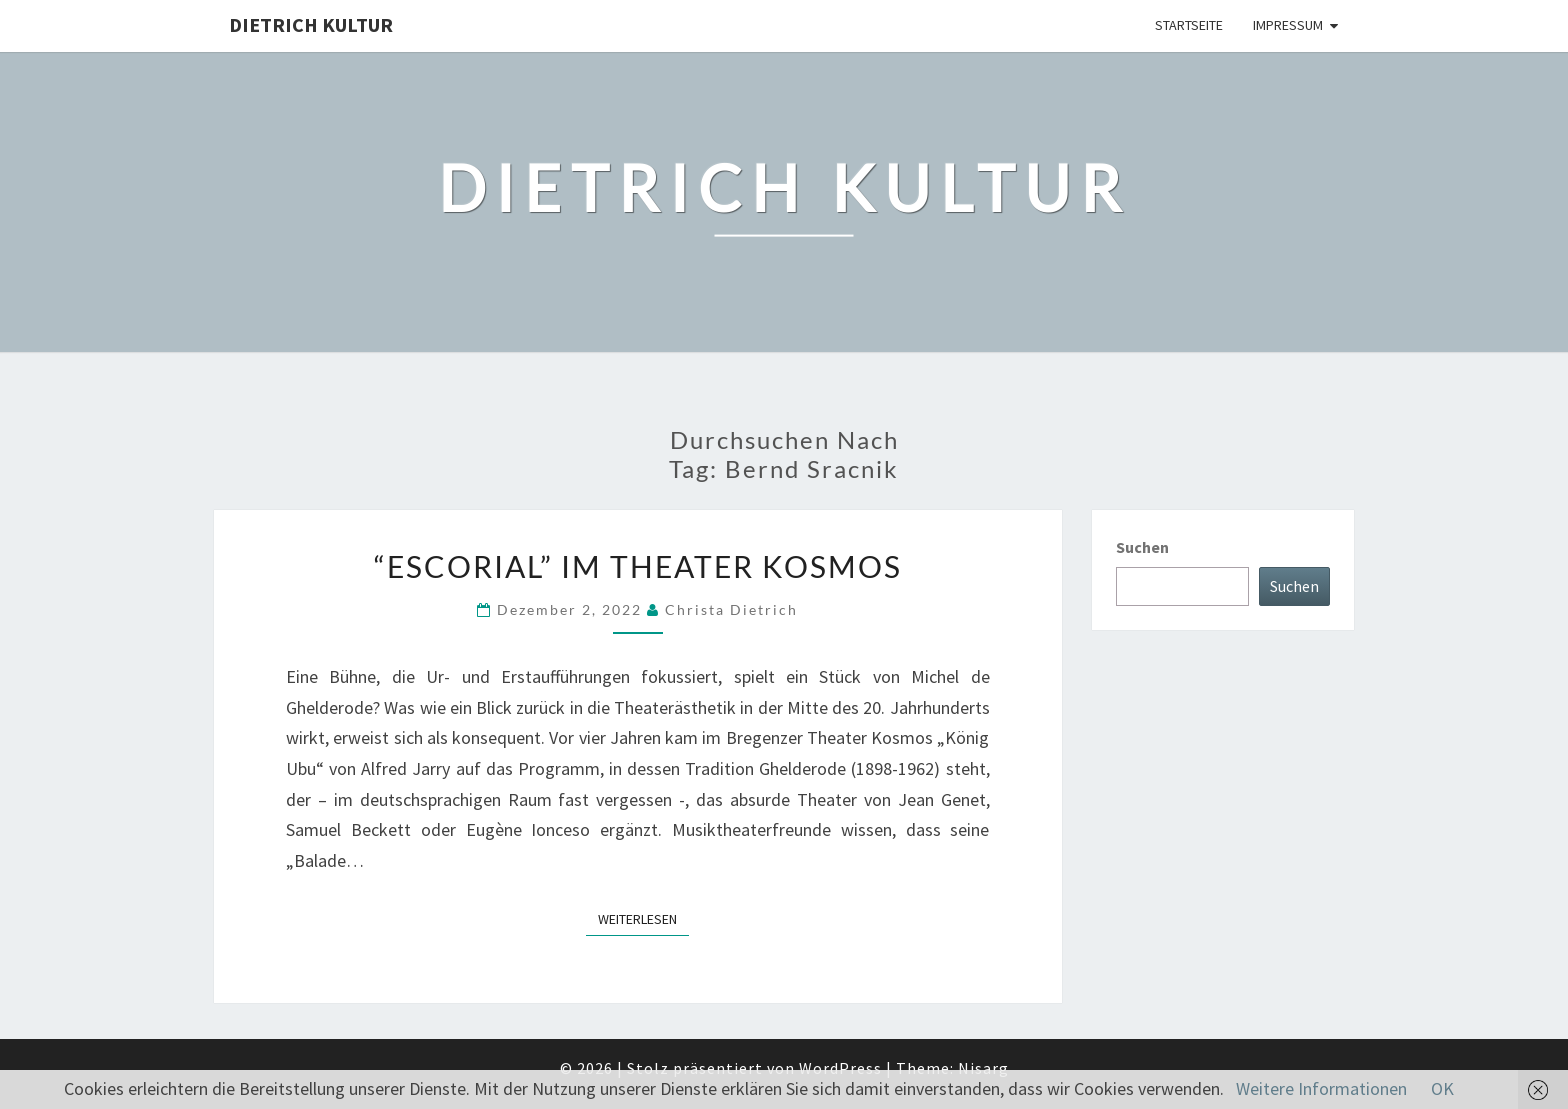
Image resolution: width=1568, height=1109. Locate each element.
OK (1442, 1088)
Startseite (1189, 25)
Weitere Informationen (1321, 1088)
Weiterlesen (643, 918)
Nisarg (983, 1068)
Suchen (1142, 547)
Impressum (1288, 25)
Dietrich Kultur (311, 24)
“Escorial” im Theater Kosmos (638, 566)
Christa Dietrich (731, 609)
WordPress (840, 1068)
